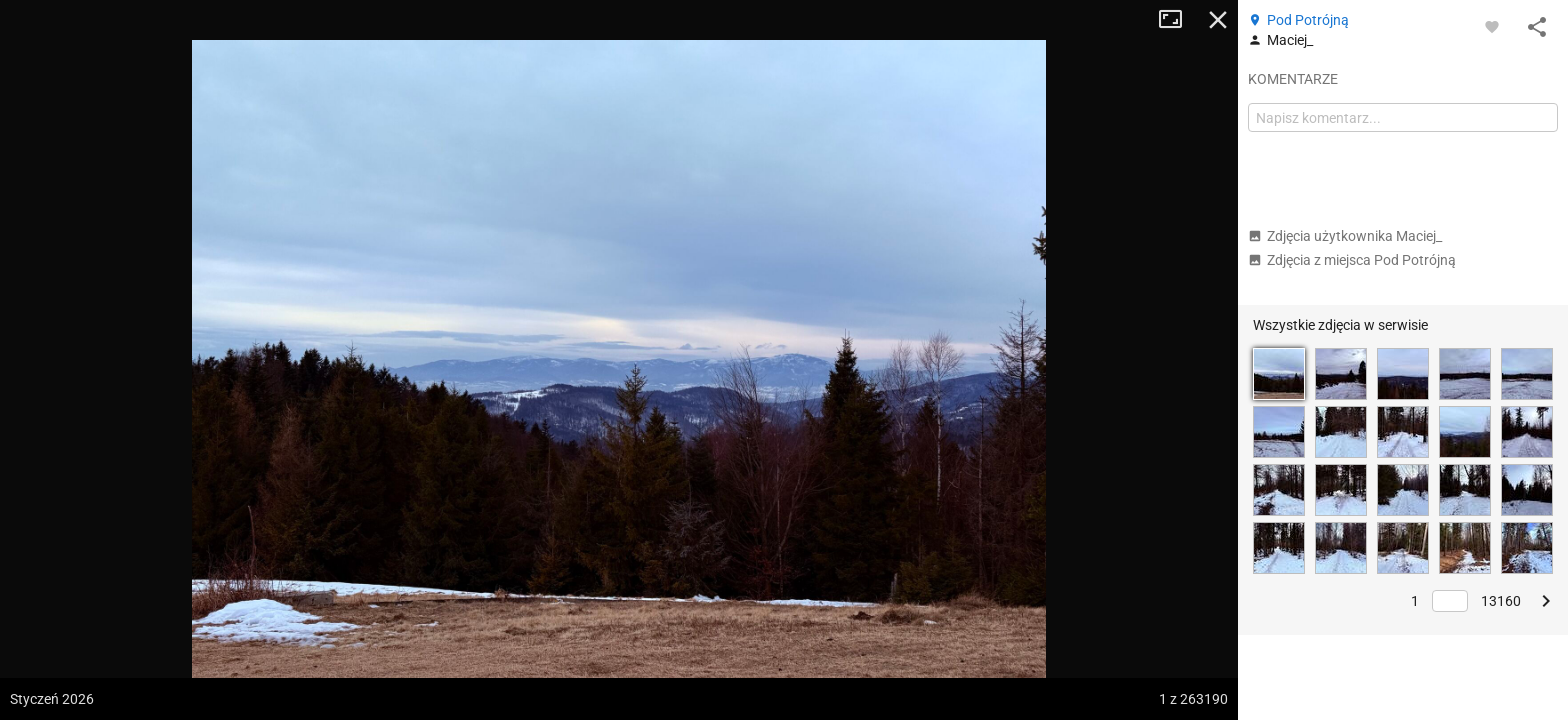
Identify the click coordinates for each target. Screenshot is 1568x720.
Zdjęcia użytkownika (1345, 236)
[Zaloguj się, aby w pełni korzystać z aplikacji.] (1492, 26)
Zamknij (1218, 20)
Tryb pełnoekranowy (1178, 20)
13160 (1501, 601)
